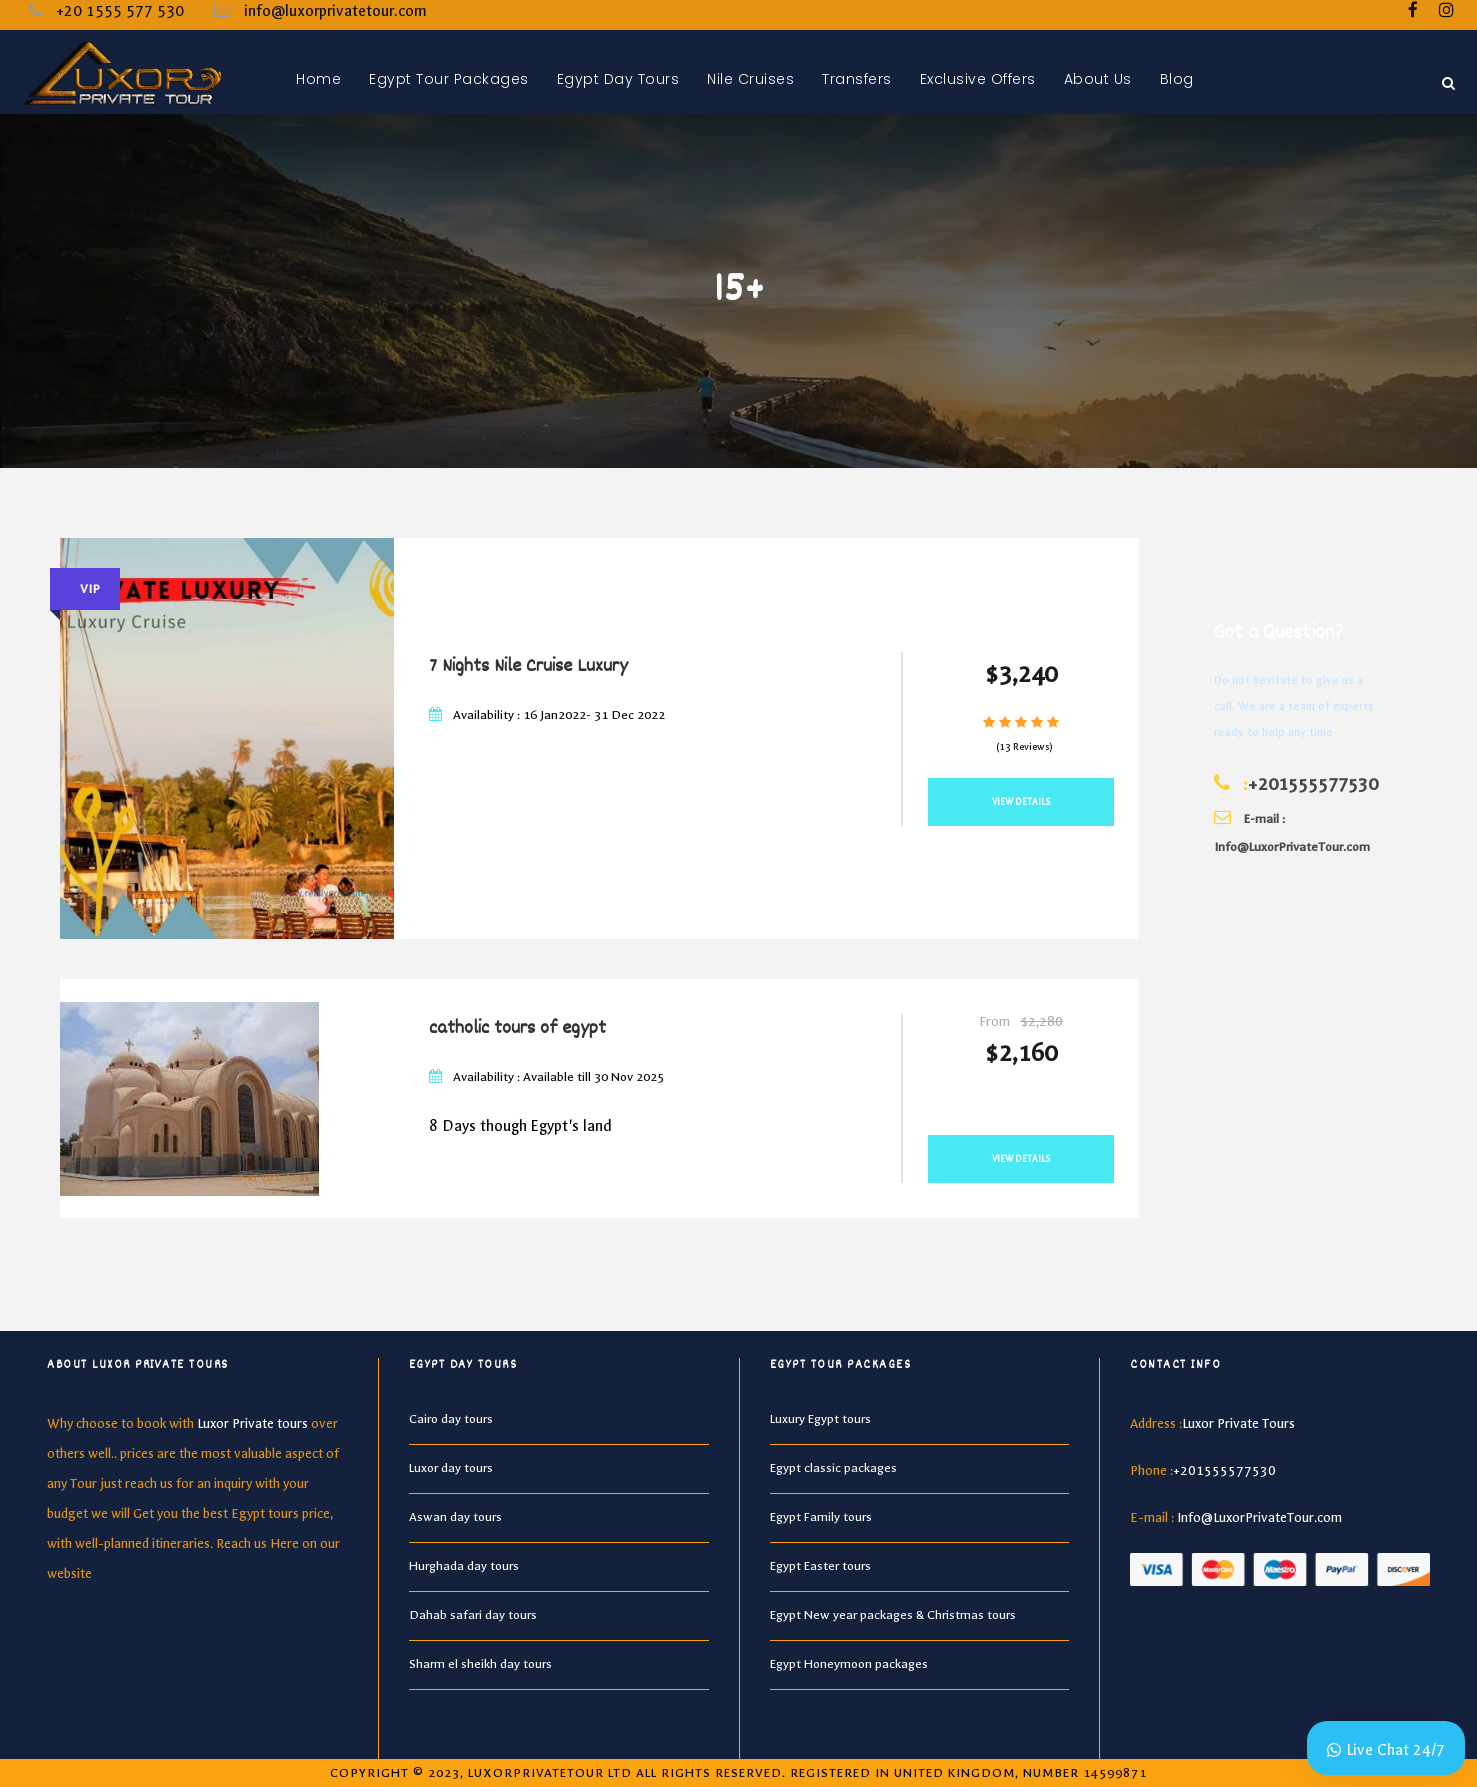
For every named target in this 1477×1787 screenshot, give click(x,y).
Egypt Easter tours (820, 1566)
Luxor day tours (451, 1468)
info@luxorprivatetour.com (335, 11)
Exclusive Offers (978, 79)
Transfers (857, 79)
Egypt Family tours (821, 1517)
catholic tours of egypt (517, 1029)
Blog (1177, 79)
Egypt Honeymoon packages (849, 1664)
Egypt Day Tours (618, 79)
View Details (1021, 802)
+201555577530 (1312, 784)
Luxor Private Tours (1238, 1423)
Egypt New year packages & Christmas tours (893, 1615)
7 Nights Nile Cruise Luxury (528, 667)
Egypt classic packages (833, 1468)
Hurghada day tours (464, 1566)
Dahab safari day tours (473, 1615)
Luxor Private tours (252, 1423)
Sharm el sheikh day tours (480, 1664)
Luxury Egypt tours (820, 1419)
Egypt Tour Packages (449, 79)
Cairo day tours (451, 1419)
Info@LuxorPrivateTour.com (1259, 1517)
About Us (1098, 79)
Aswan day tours (455, 1517)
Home (318, 79)
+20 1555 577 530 (120, 11)
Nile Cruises (750, 79)
